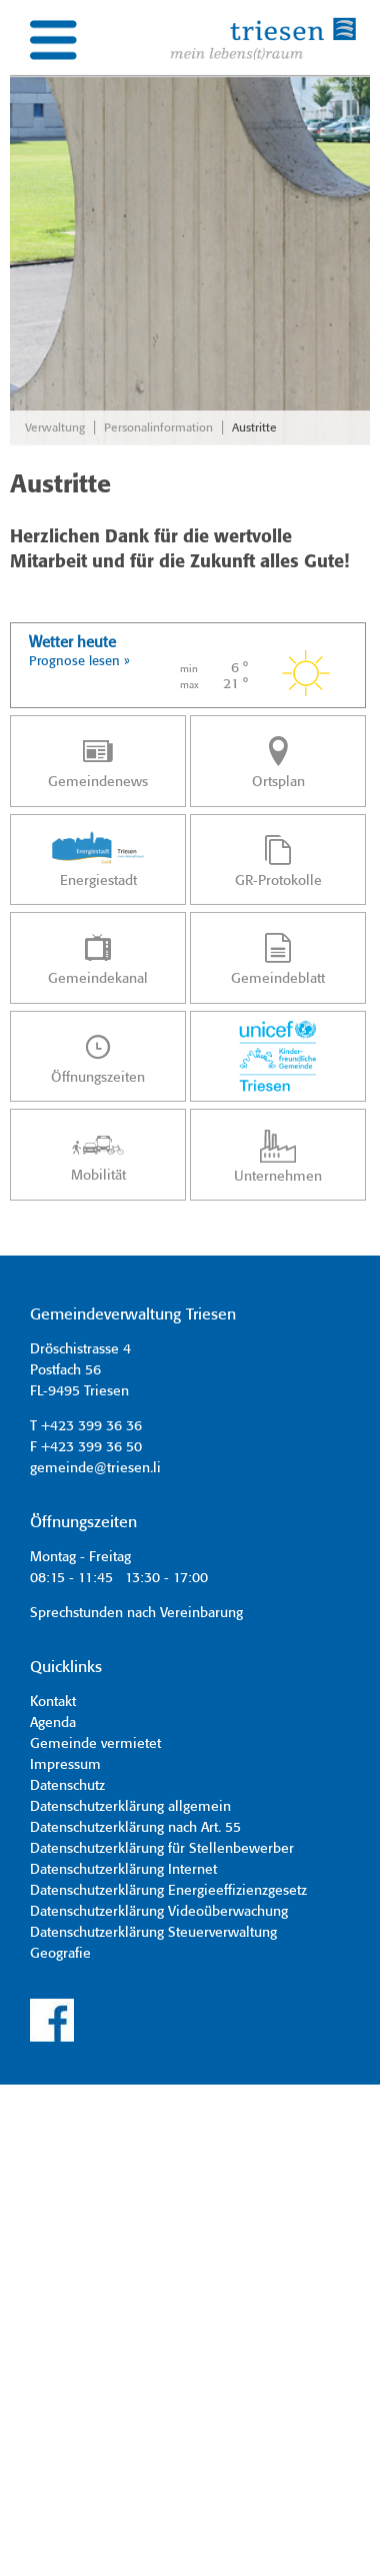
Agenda (53, 1723)
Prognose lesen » (79, 661)
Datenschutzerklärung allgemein (130, 1807)
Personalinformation (158, 428)
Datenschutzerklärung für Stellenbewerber (162, 1849)
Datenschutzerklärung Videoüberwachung (159, 1912)
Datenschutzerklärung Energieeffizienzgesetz (168, 1891)
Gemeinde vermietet (95, 1744)
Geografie (60, 1954)
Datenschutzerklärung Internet (123, 1870)
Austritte (254, 428)
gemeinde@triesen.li (95, 1468)
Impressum (65, 1765)
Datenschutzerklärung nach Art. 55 (135, 1828)
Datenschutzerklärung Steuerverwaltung (153, 1933)
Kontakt (53, 1702)
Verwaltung (55, 428)
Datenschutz (67, 1786)
